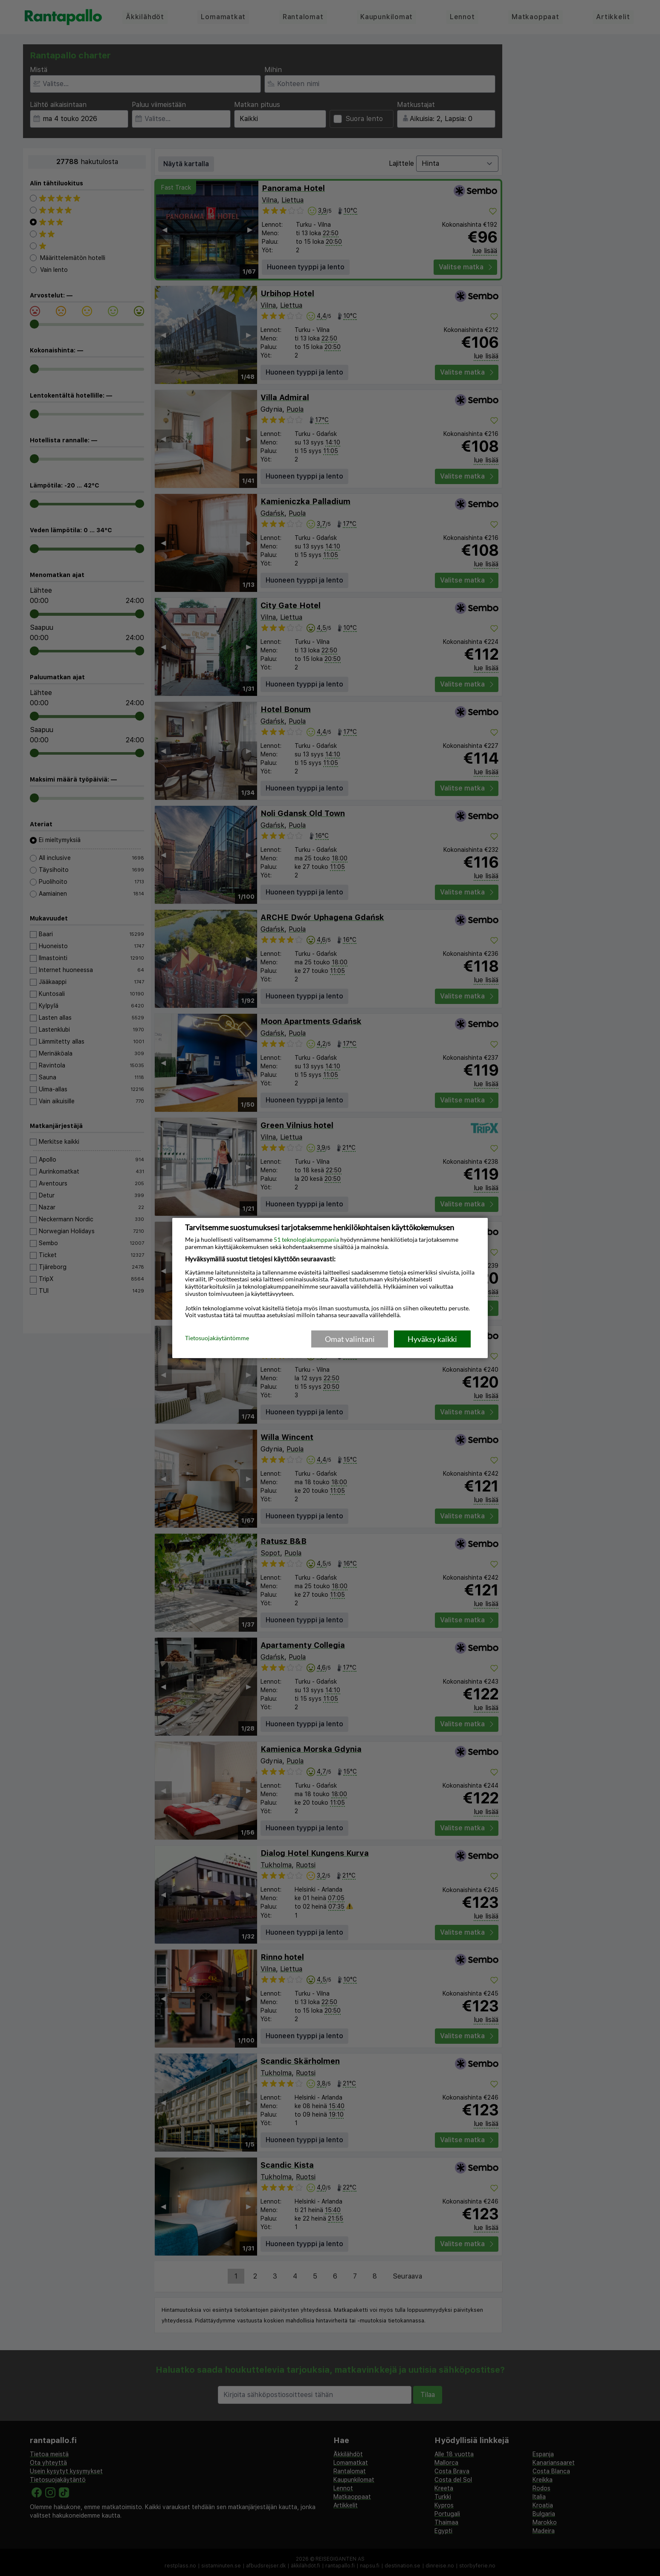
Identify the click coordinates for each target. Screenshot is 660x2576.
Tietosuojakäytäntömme (217, 1338)
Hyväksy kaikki (432, 1339)
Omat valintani (350, 1339)
